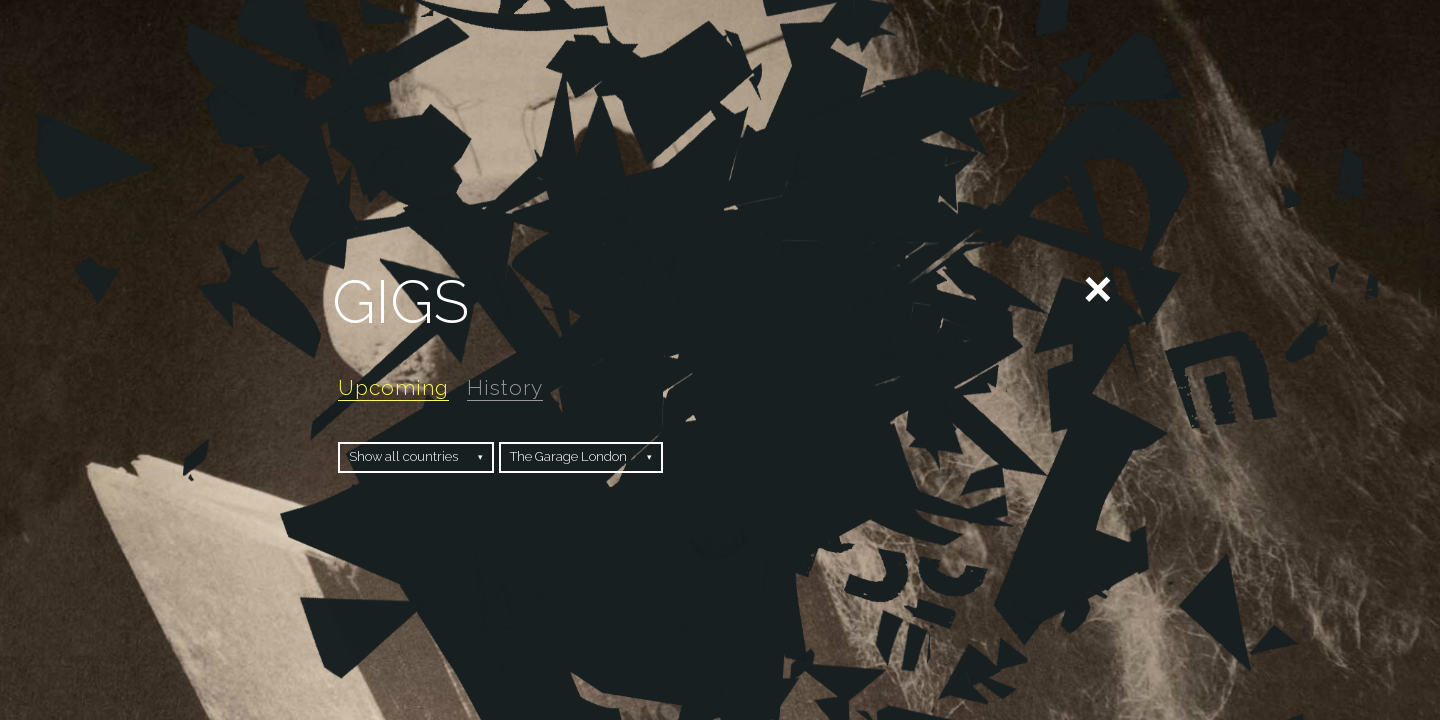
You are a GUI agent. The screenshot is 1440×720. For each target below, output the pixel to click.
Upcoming (393, 387)
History (505, 387)
